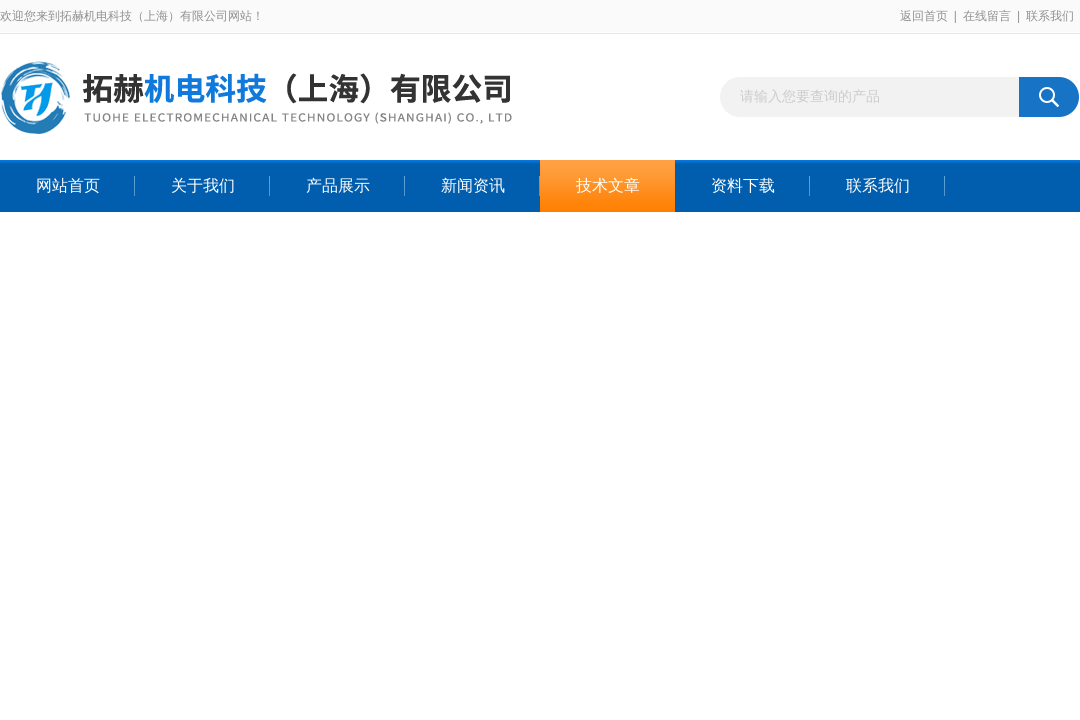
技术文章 (608, 185)
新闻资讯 (473, 185)
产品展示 (338, 185)
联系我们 (1050, 16)
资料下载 (743, 185)
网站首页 (68, 185)
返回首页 (924, 16)
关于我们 (203, 185)
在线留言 (987, 16)
